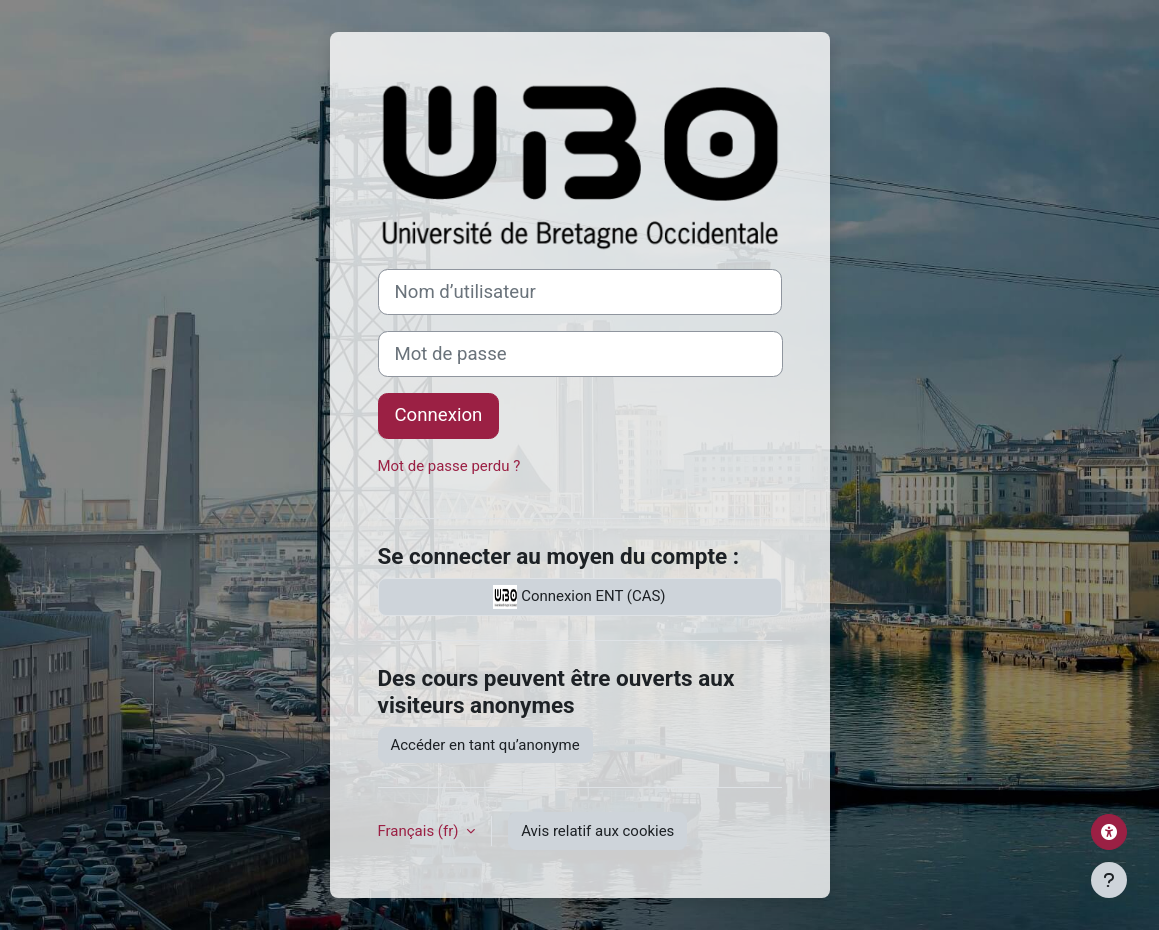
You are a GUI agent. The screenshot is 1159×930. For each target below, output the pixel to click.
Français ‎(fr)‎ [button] (420, 831)
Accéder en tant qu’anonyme (485, 745)
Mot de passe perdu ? (449, 466)
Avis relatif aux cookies (597, 831)
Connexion (439, 415)
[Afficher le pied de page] (1109, 880)
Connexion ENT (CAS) (579, 597)
